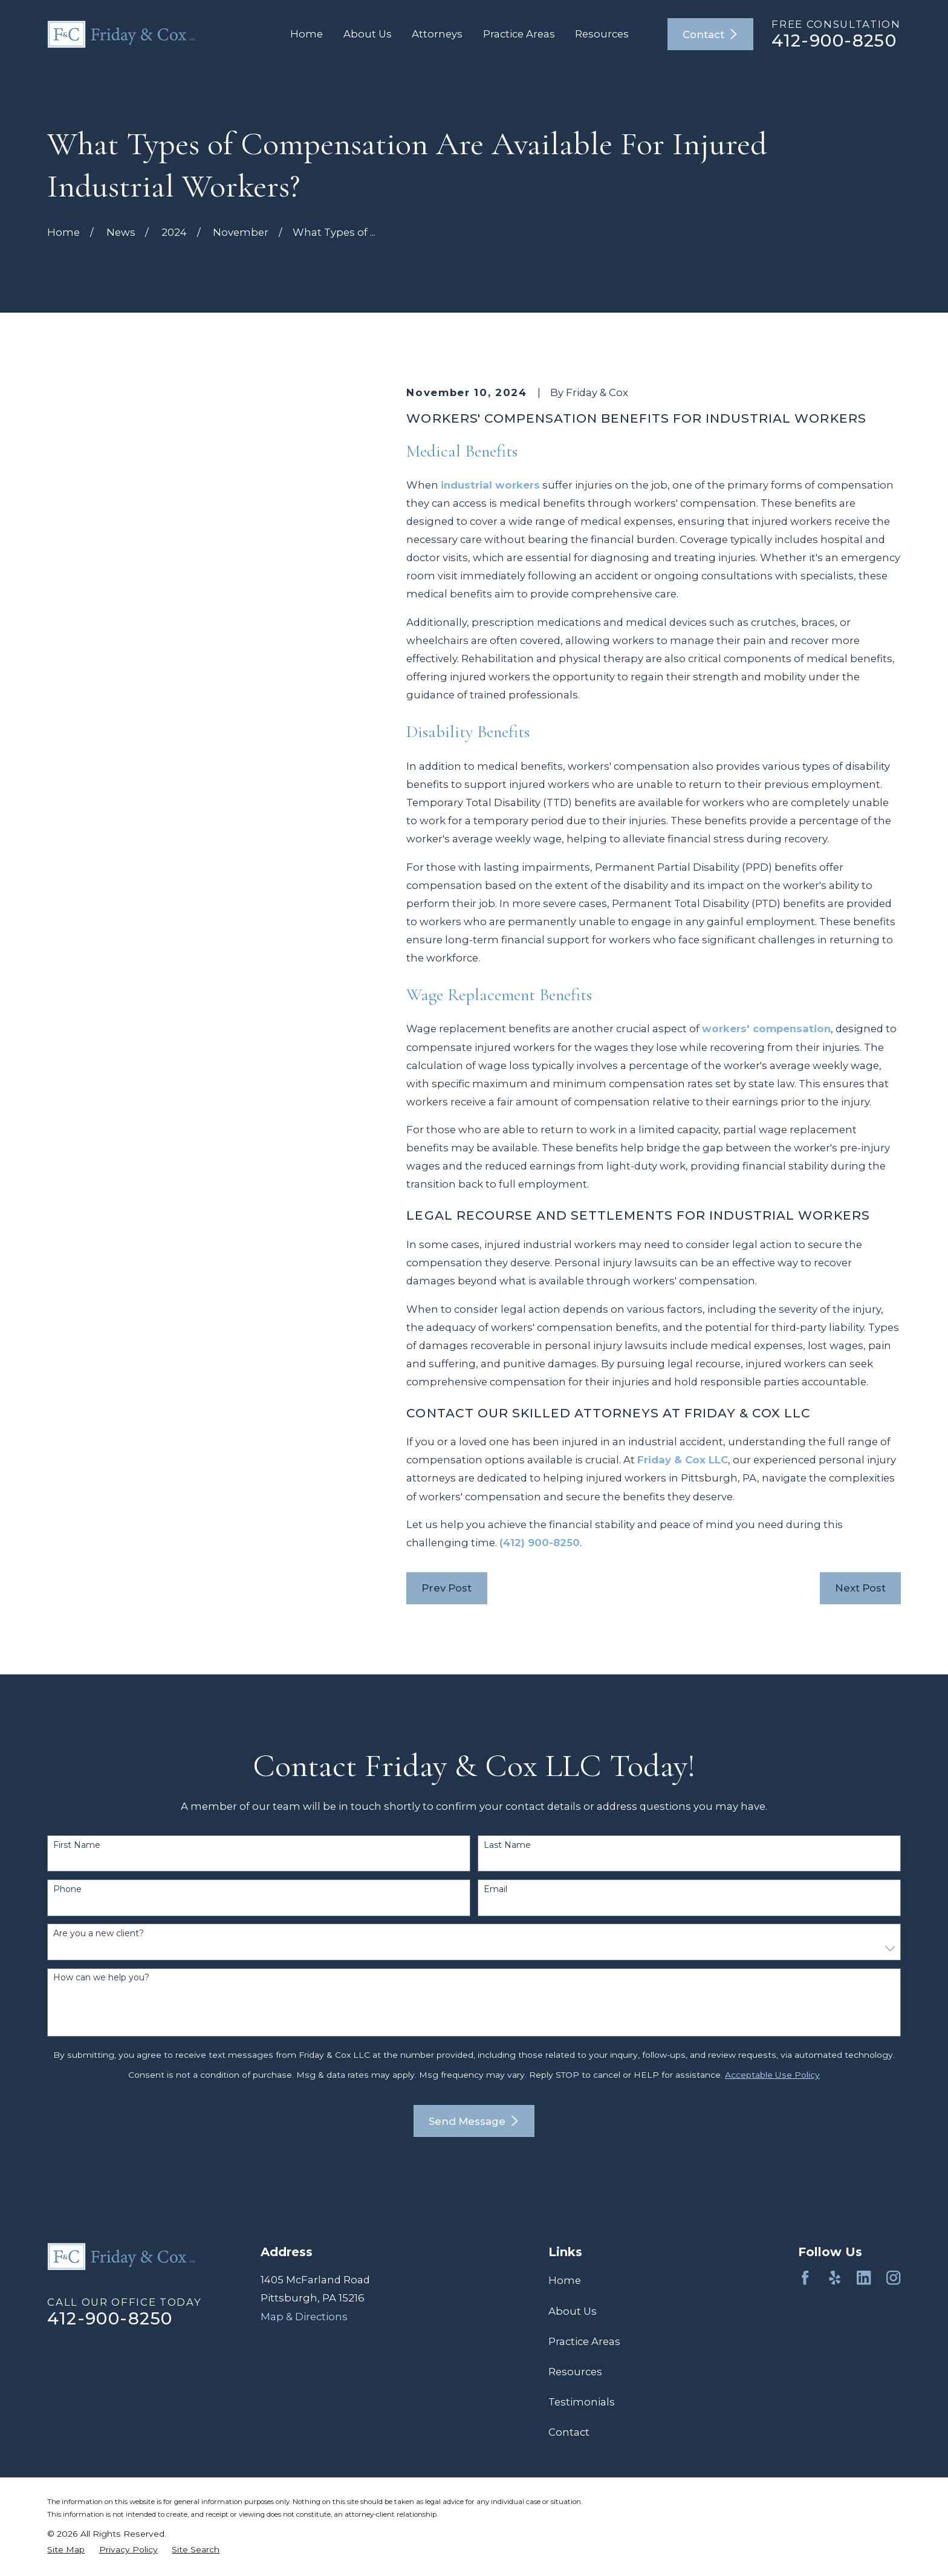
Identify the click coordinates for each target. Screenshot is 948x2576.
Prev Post (446, 1588)
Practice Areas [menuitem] (519, 34)
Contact (710, 34)
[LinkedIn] (864, 2278)
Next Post (860, 1588)
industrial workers (490, 485)
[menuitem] (66, 2550)
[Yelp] (835, 2278)
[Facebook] (805, 2278)
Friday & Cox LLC (682, 1460)
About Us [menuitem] (367, 34)
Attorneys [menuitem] (437, 34)
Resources (575, 2372)
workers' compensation (766, 1029)
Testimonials (581, 2402)
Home (564, 2280)
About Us (572, 2311)
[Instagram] (893, 2278)
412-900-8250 (834, 40)
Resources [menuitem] (602, 34)
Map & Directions (304, 2317)
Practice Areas (584, 2341)
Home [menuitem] (306, 34)
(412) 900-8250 (539, 1543)
